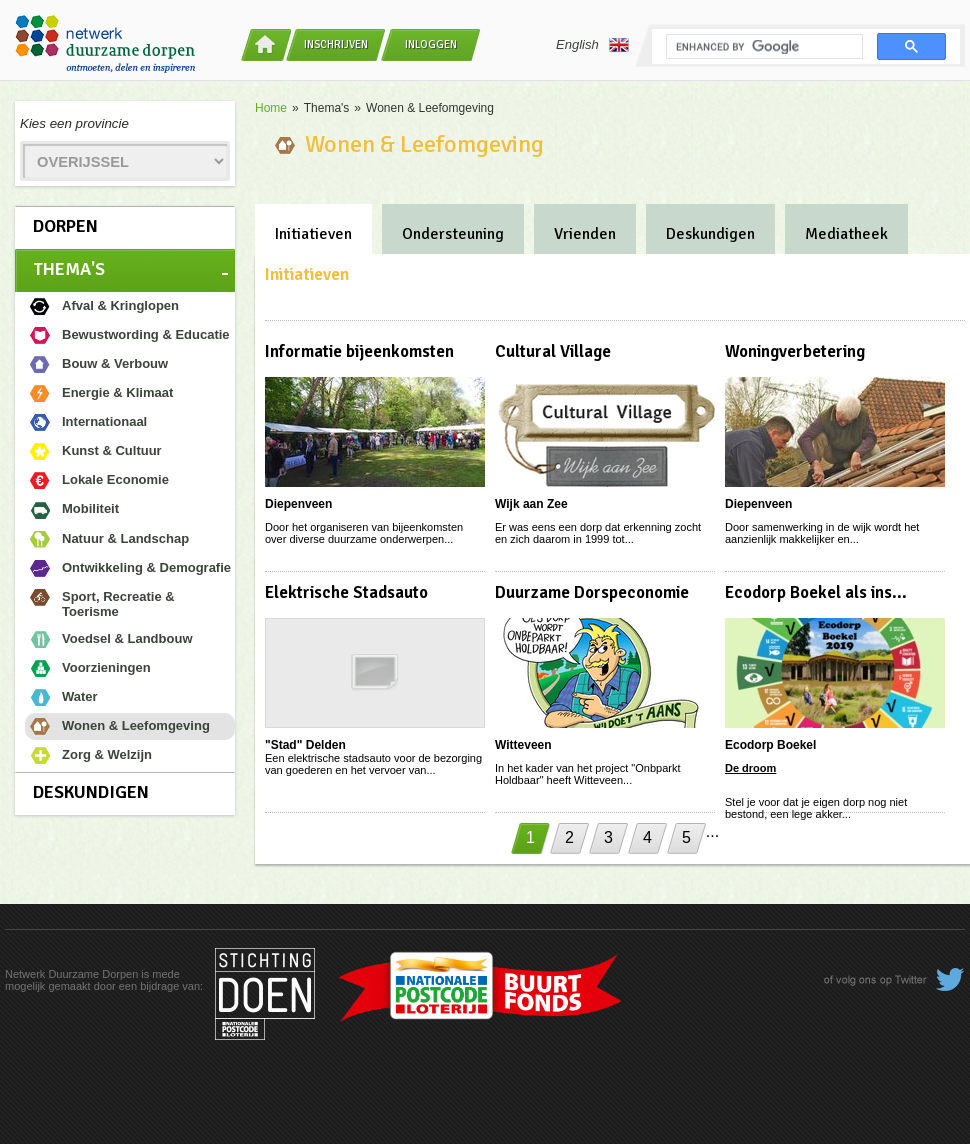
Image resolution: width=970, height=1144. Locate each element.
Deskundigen (91, 792)
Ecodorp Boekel (770, 745)
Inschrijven (336, 44)
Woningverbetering (795, 351)
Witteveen (523, 745)
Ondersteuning (453, 234)
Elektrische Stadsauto (346, 592)
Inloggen (431, 44)
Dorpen (65, 226)
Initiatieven (313, 234)
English (592, 45)
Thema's (69, 269)
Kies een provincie (74, 123)
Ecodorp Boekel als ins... (816, 592)
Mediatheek (846, 234)
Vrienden (585, 234)
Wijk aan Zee (531, 504)
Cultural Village (553, 351)
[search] (762, 47)
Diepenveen (298, 504)
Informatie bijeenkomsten (359, 351)
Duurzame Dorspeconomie (592, 592)
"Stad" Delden (305, 745)
